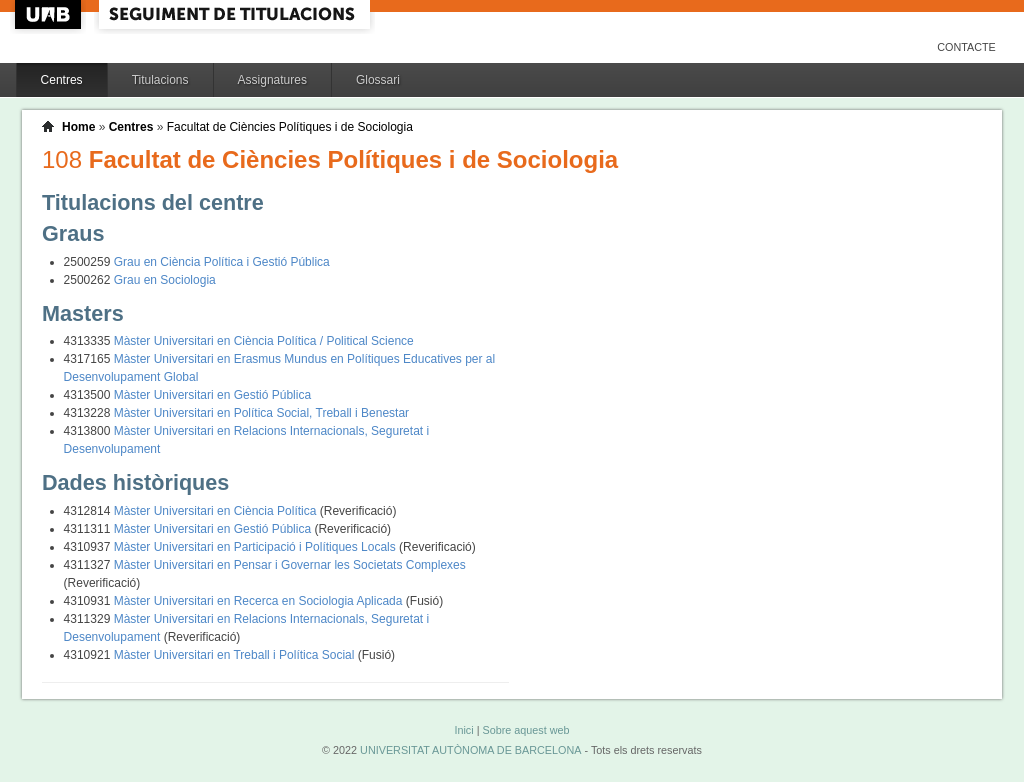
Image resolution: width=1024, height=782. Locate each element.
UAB (50, 14)
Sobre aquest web (525, 730)
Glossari (378, 80)
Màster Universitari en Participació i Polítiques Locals (256, 547)
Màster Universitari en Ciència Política (217, 511)
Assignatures (272, 80)
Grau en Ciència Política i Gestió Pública (222, 262)
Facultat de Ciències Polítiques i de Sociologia (290, 127)
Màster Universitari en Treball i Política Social (236, 655)
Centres (62, 80)
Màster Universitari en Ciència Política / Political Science (264, 341)
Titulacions (160, 80)
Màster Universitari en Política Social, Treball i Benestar (261, 413)
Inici (463, 730)
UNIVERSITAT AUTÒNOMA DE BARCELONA (470, 750)
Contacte (966, 47)
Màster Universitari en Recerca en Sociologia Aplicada (260, 601)
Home (78, 127)
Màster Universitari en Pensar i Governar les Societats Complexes (290, 565)
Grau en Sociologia (165, 280)
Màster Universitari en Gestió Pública (212, 395)
